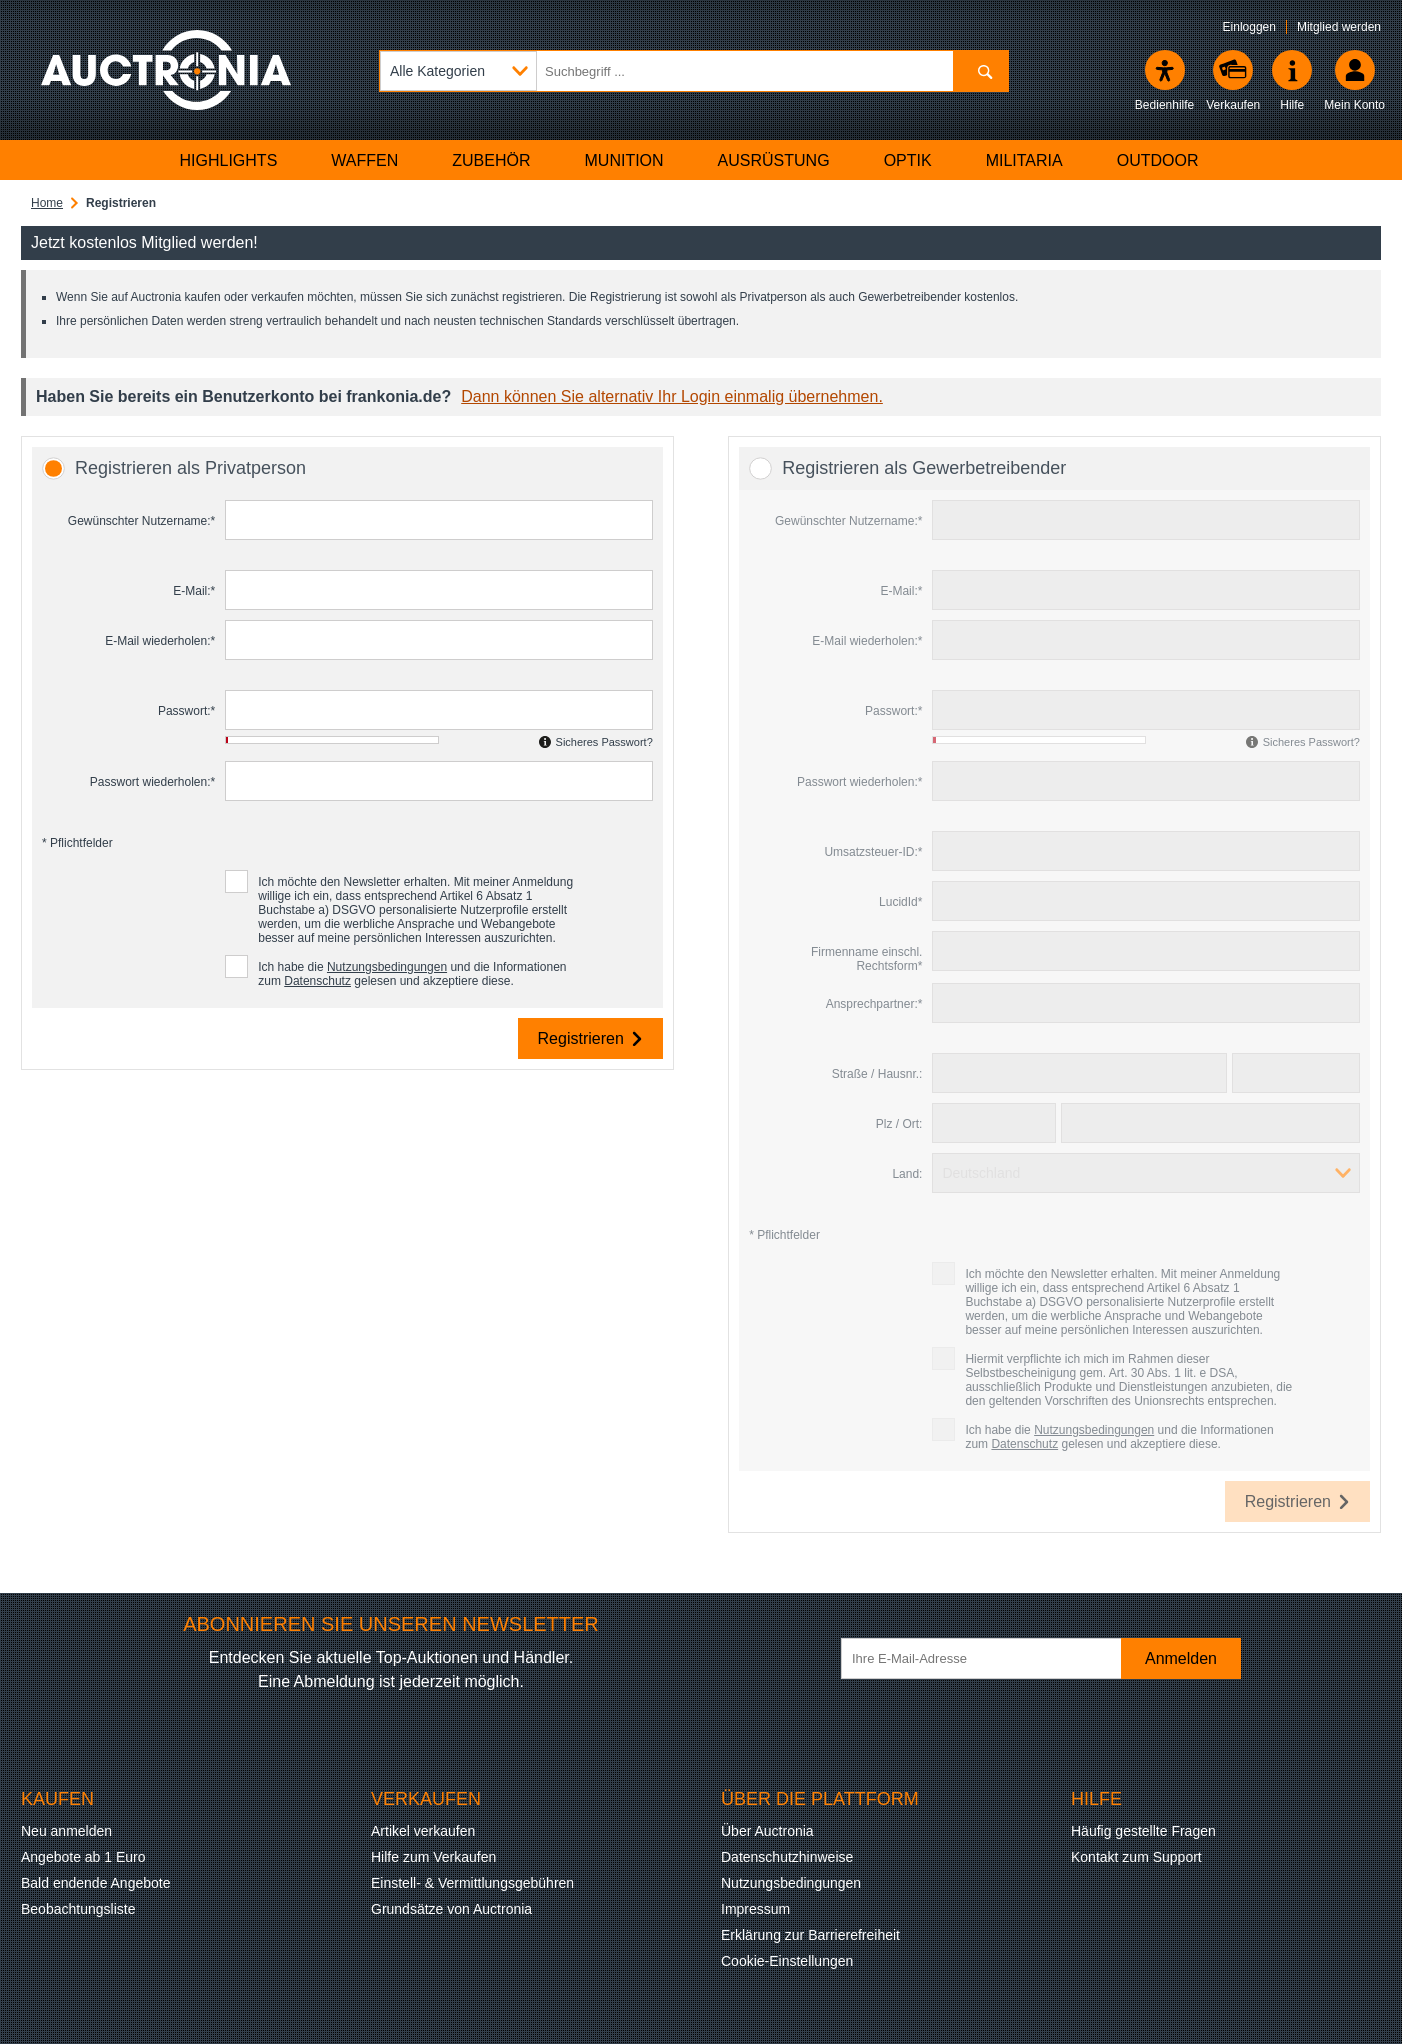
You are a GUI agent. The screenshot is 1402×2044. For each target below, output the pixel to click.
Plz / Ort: (899, 1124)
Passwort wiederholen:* (152, 782)
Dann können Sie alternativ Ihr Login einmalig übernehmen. (672, 396)
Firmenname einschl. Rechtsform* (866, 959)
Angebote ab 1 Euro (83, 1857)
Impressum (755, 1909)
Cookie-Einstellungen (787, 1961)
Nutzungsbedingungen (387, 967)
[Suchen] (980, 71)
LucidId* (900, 902)
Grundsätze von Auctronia (451, 1909)
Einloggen (1249, 27)
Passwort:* (186, 711)
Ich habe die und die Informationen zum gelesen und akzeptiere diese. (412, 974)
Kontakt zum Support (1136, 1857)
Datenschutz (317, 981)
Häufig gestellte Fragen (1143, 1831)
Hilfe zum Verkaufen (433, 1857)
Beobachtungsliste (78, 1909)
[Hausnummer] (1296, 1073)
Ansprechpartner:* (874, 1004)
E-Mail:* (194, 591)
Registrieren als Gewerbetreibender (924, 468)
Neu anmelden (66, 1831)
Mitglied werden (1339, 27)
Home (47, 203)
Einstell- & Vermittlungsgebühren (472, 1883)
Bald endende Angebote (95, 1883)
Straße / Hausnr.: (877, 1074)
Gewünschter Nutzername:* (141, 521)
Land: (907, 1174)
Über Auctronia (767, 1831)
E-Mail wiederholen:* (160, 641)
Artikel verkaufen (423, 1831)
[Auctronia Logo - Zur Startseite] (166, 70)
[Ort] (1210, 1123)
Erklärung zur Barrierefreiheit (810, 1935)
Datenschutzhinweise (787, 1857)
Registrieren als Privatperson (190, 468)
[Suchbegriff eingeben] (694, 71)
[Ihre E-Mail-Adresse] (991, 1658)
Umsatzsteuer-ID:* (873, 852)
